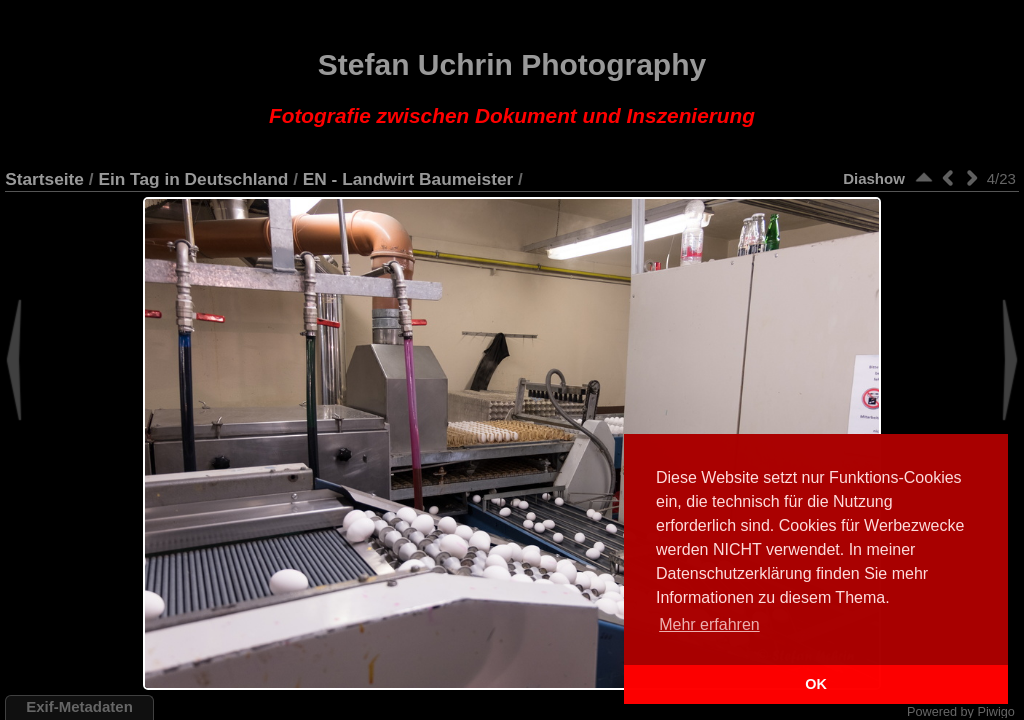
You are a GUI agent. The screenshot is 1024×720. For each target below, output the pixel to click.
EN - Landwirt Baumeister (408, 179)
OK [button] (816, 684)
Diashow (874, 178)
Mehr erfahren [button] (709, 624)
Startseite (44, 179)
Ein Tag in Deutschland (193, 179)
